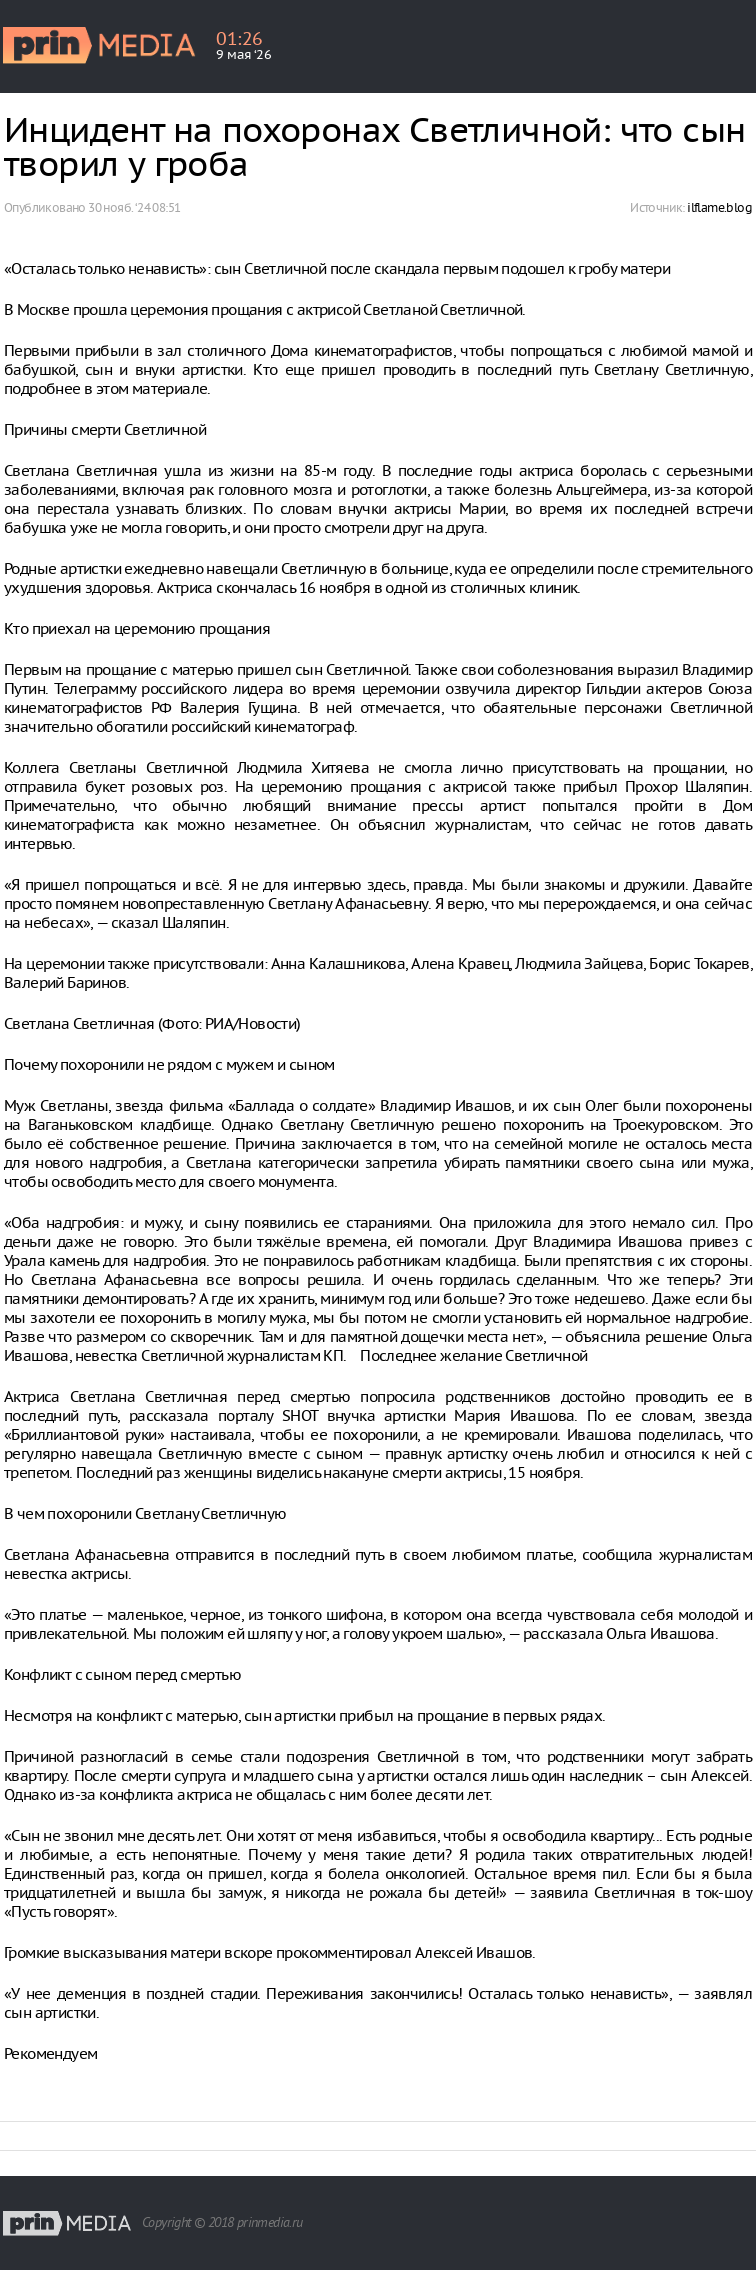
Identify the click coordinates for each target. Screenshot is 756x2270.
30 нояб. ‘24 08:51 (134, 207)
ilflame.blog (719, 207)
